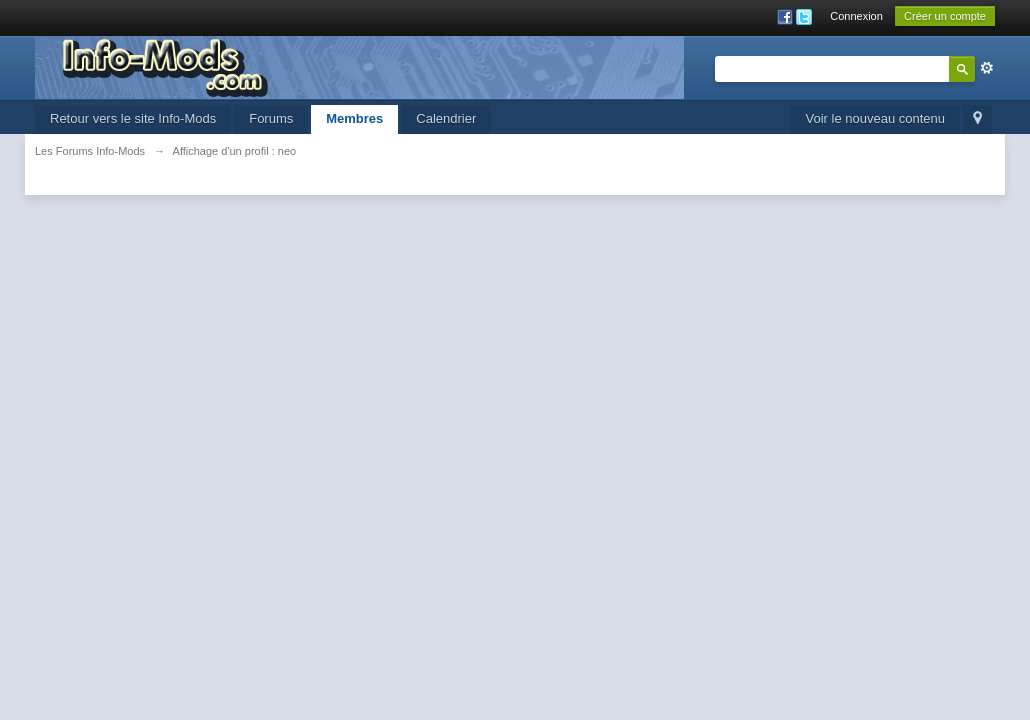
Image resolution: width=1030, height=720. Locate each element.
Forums (271, 118)
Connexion (856, 16)
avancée (987, 68)
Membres (354, 118)
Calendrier (446, 118)
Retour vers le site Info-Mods (133, 118)
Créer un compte (945, 16)
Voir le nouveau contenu (876, 118)
